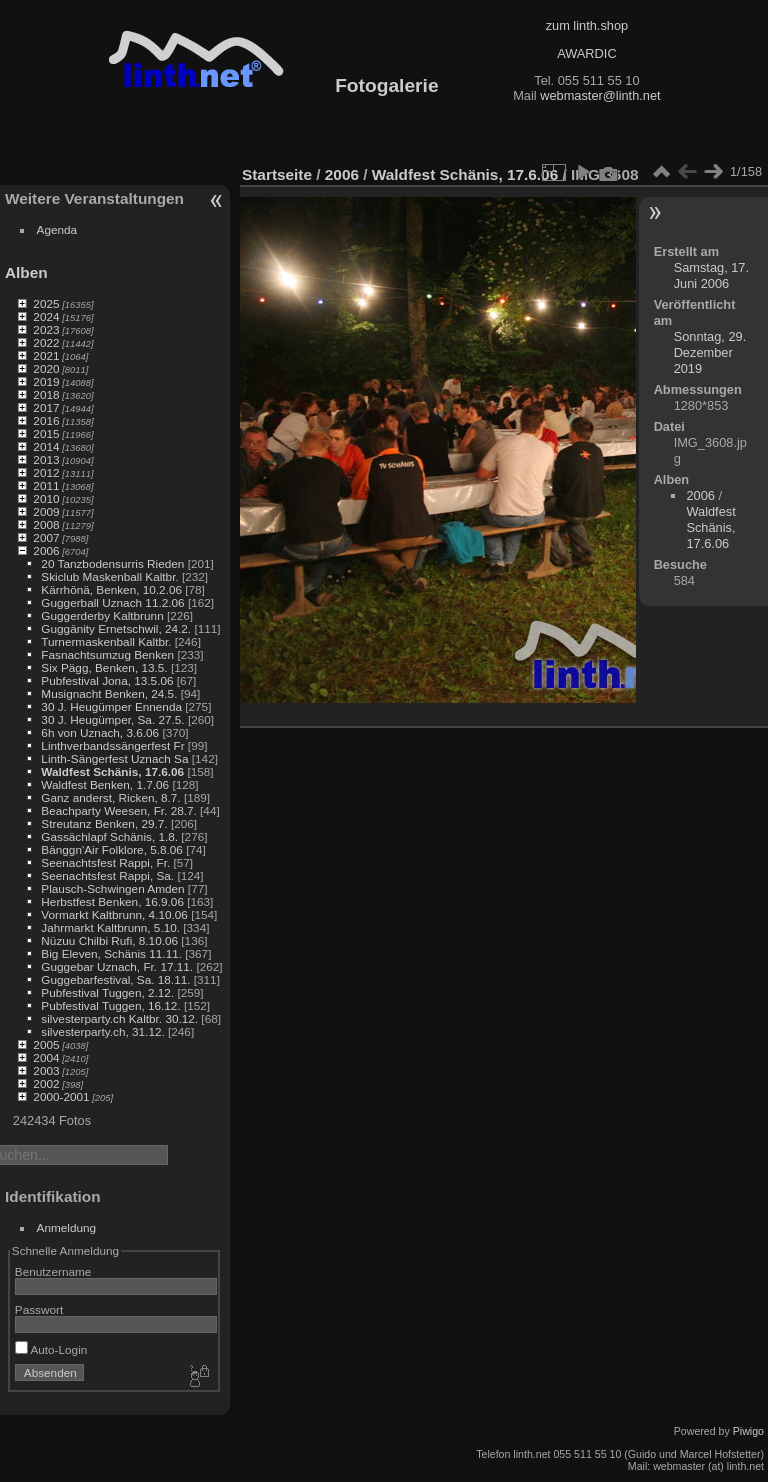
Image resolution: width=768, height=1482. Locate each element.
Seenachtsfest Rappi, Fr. (105, 862)
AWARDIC (586, 53)
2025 (46, 303)
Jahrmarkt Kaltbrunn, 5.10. (110, 927)
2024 (46, 316)
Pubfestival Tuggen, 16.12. (110, 1005)
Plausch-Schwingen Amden (112, 888)
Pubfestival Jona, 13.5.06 (107, 680)
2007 (46, 537)
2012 (46, 472)
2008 (46, 524)
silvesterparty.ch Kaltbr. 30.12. (119, 1018)
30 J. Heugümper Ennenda (111, 706)
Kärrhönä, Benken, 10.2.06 (111, 589)
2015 (46, 433)
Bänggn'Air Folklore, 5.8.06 (112, 849)
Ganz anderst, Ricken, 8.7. (110, 797)
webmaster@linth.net (600, 95)
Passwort (39, 1309)
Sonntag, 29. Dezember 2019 (710, 352)
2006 (46, 550)
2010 (46, 498)
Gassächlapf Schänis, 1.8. (109, 836)
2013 (46, 459)
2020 (46, 368)
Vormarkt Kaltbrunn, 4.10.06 (114, 914)
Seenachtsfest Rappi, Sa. (107, 875)
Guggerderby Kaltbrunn (102, 615)
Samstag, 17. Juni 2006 (711, 275)
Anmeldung (67, 1227)
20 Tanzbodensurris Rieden (112, 563)
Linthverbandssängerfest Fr (112, 745)
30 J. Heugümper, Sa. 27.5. (112, 719)
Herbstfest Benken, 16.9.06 (112, 901)
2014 (46, 446)
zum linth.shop (587, 25)
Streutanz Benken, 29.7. (104, 823)
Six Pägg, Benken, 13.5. (104, 667)
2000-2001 (61, 1096)
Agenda (57, 229)
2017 (46, 407)
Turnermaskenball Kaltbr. (106, 641)
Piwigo (748, 1431)
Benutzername (53, 1271)
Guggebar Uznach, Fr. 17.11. (117, 966)
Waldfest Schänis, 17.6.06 (112, 771)
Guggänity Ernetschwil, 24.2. (116, 628)
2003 (46, 1070)
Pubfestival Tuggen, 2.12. (107, 992)
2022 (46, 342)
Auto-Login (51, 1349)
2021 (46, 355)
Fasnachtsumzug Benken (107, 654)
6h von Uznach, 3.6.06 (100, 732)
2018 (46, 394)
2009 (46, 511)
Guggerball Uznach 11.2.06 (112, 602)
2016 (46, 420)
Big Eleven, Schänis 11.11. (111, 953)
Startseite (277, 174)
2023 (46, 329)
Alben (26, 272)
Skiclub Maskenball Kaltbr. (109, 576)
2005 (46, 1044)
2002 (46, 1083)
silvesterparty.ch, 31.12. (102, 1031)
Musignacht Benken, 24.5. (109, 693)
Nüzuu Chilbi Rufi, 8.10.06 (109, 940)
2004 (46, 1057)
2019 (46, 381)
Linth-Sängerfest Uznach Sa (114, 758)
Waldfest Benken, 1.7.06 (105, 784)
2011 (46, 485)
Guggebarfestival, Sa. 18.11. (115, 979)
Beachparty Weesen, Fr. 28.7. (118, 810)
